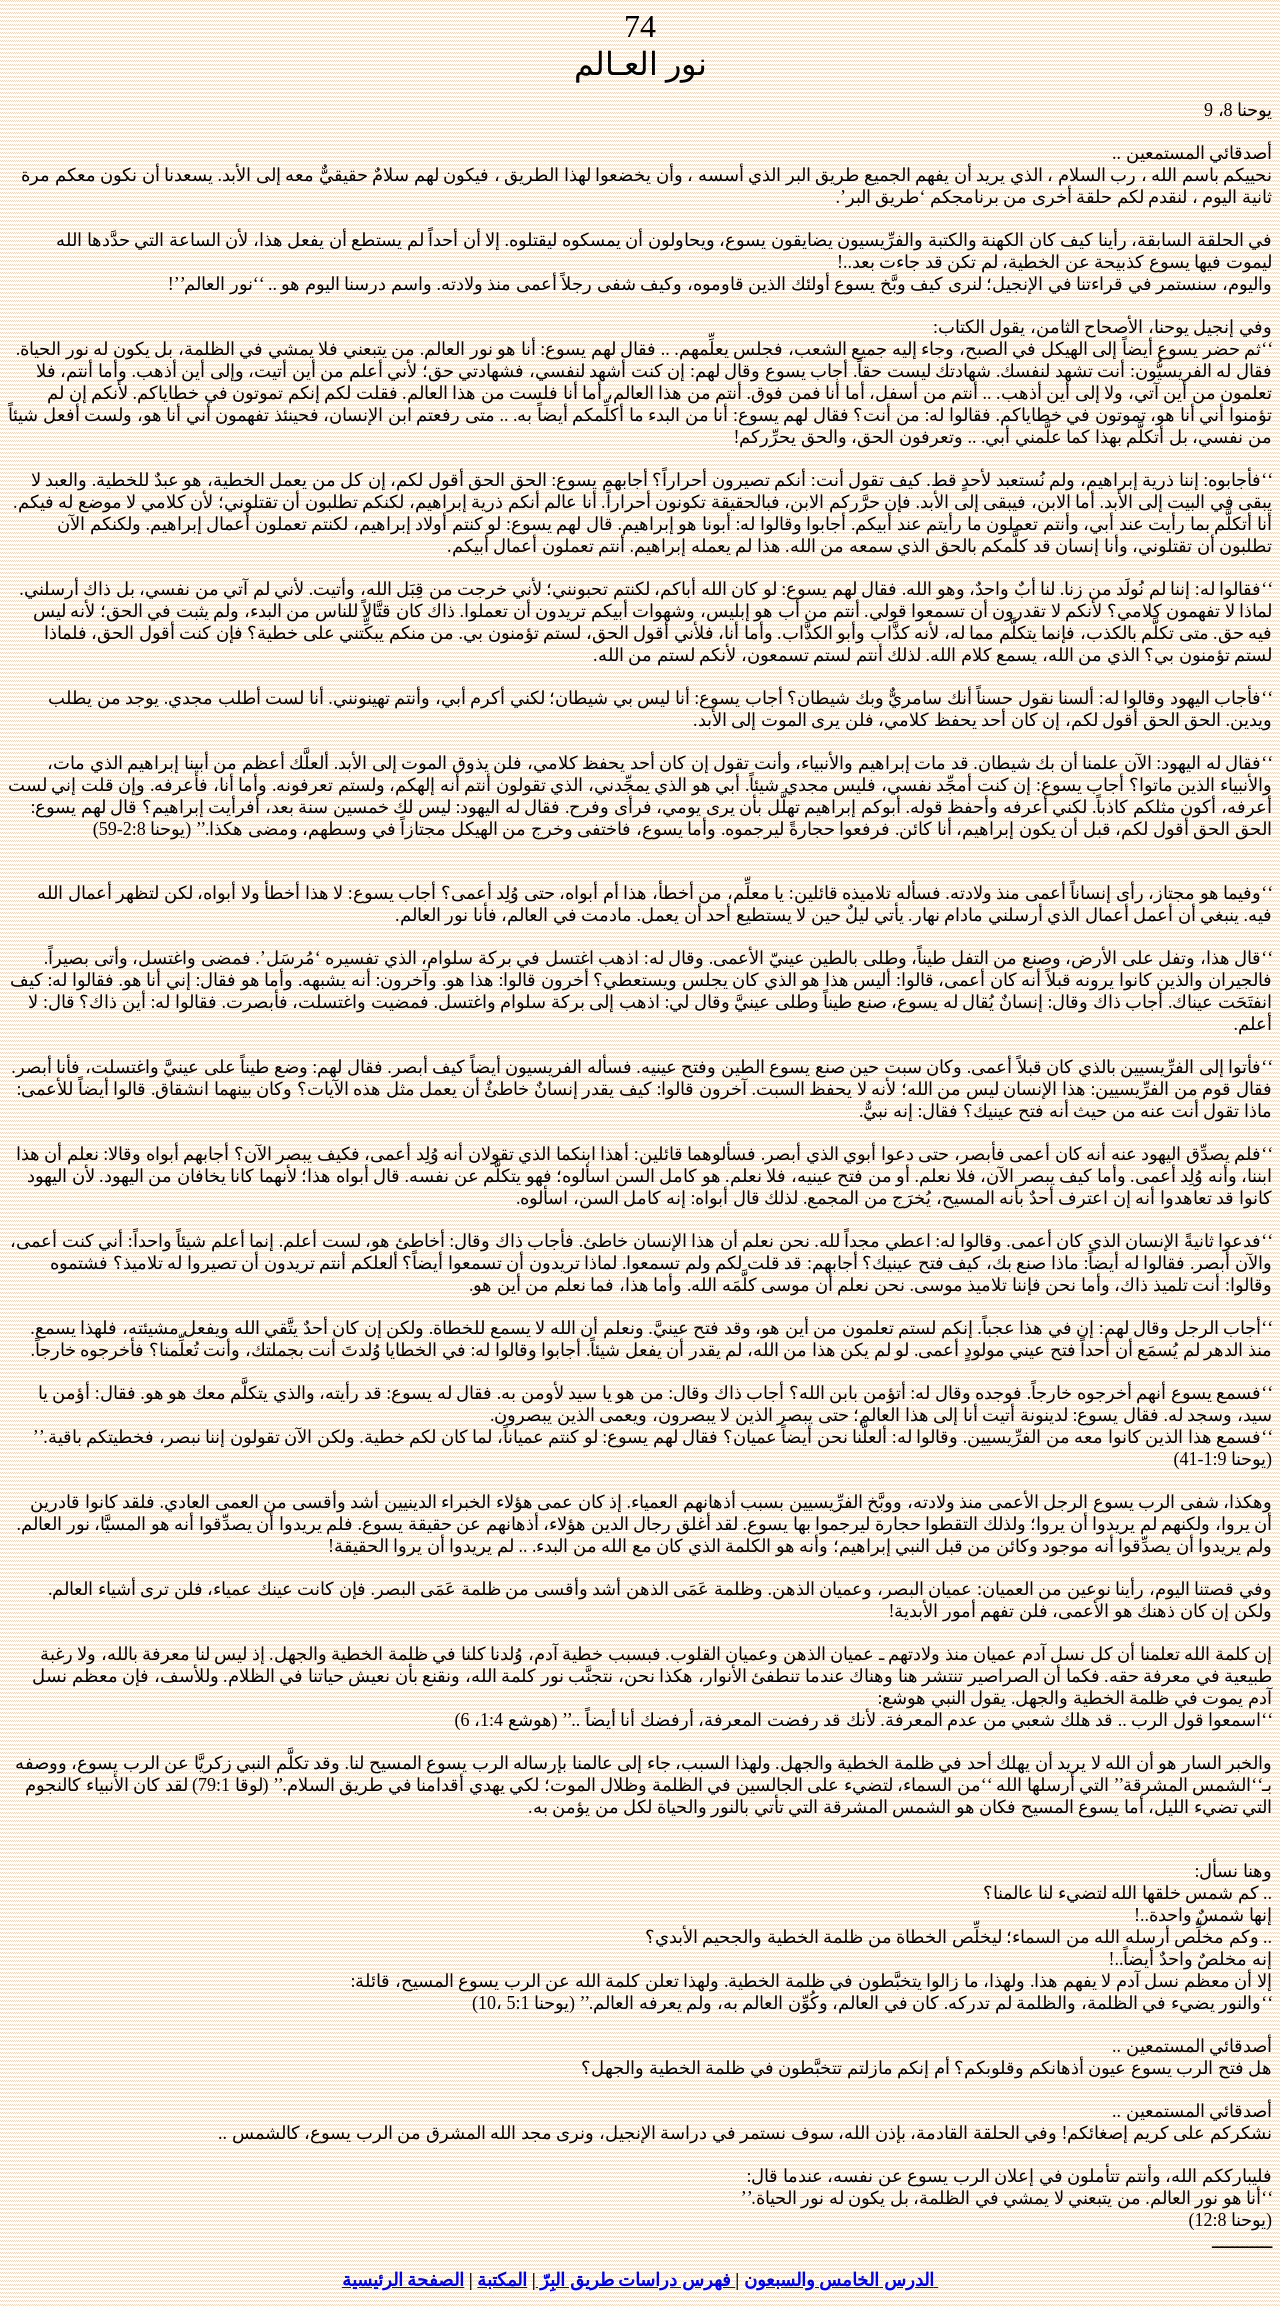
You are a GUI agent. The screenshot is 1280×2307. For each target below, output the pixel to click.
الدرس (908, 2280)
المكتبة (502, 2280)
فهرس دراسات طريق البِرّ (636, 2280)
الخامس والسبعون (812, 2280)
